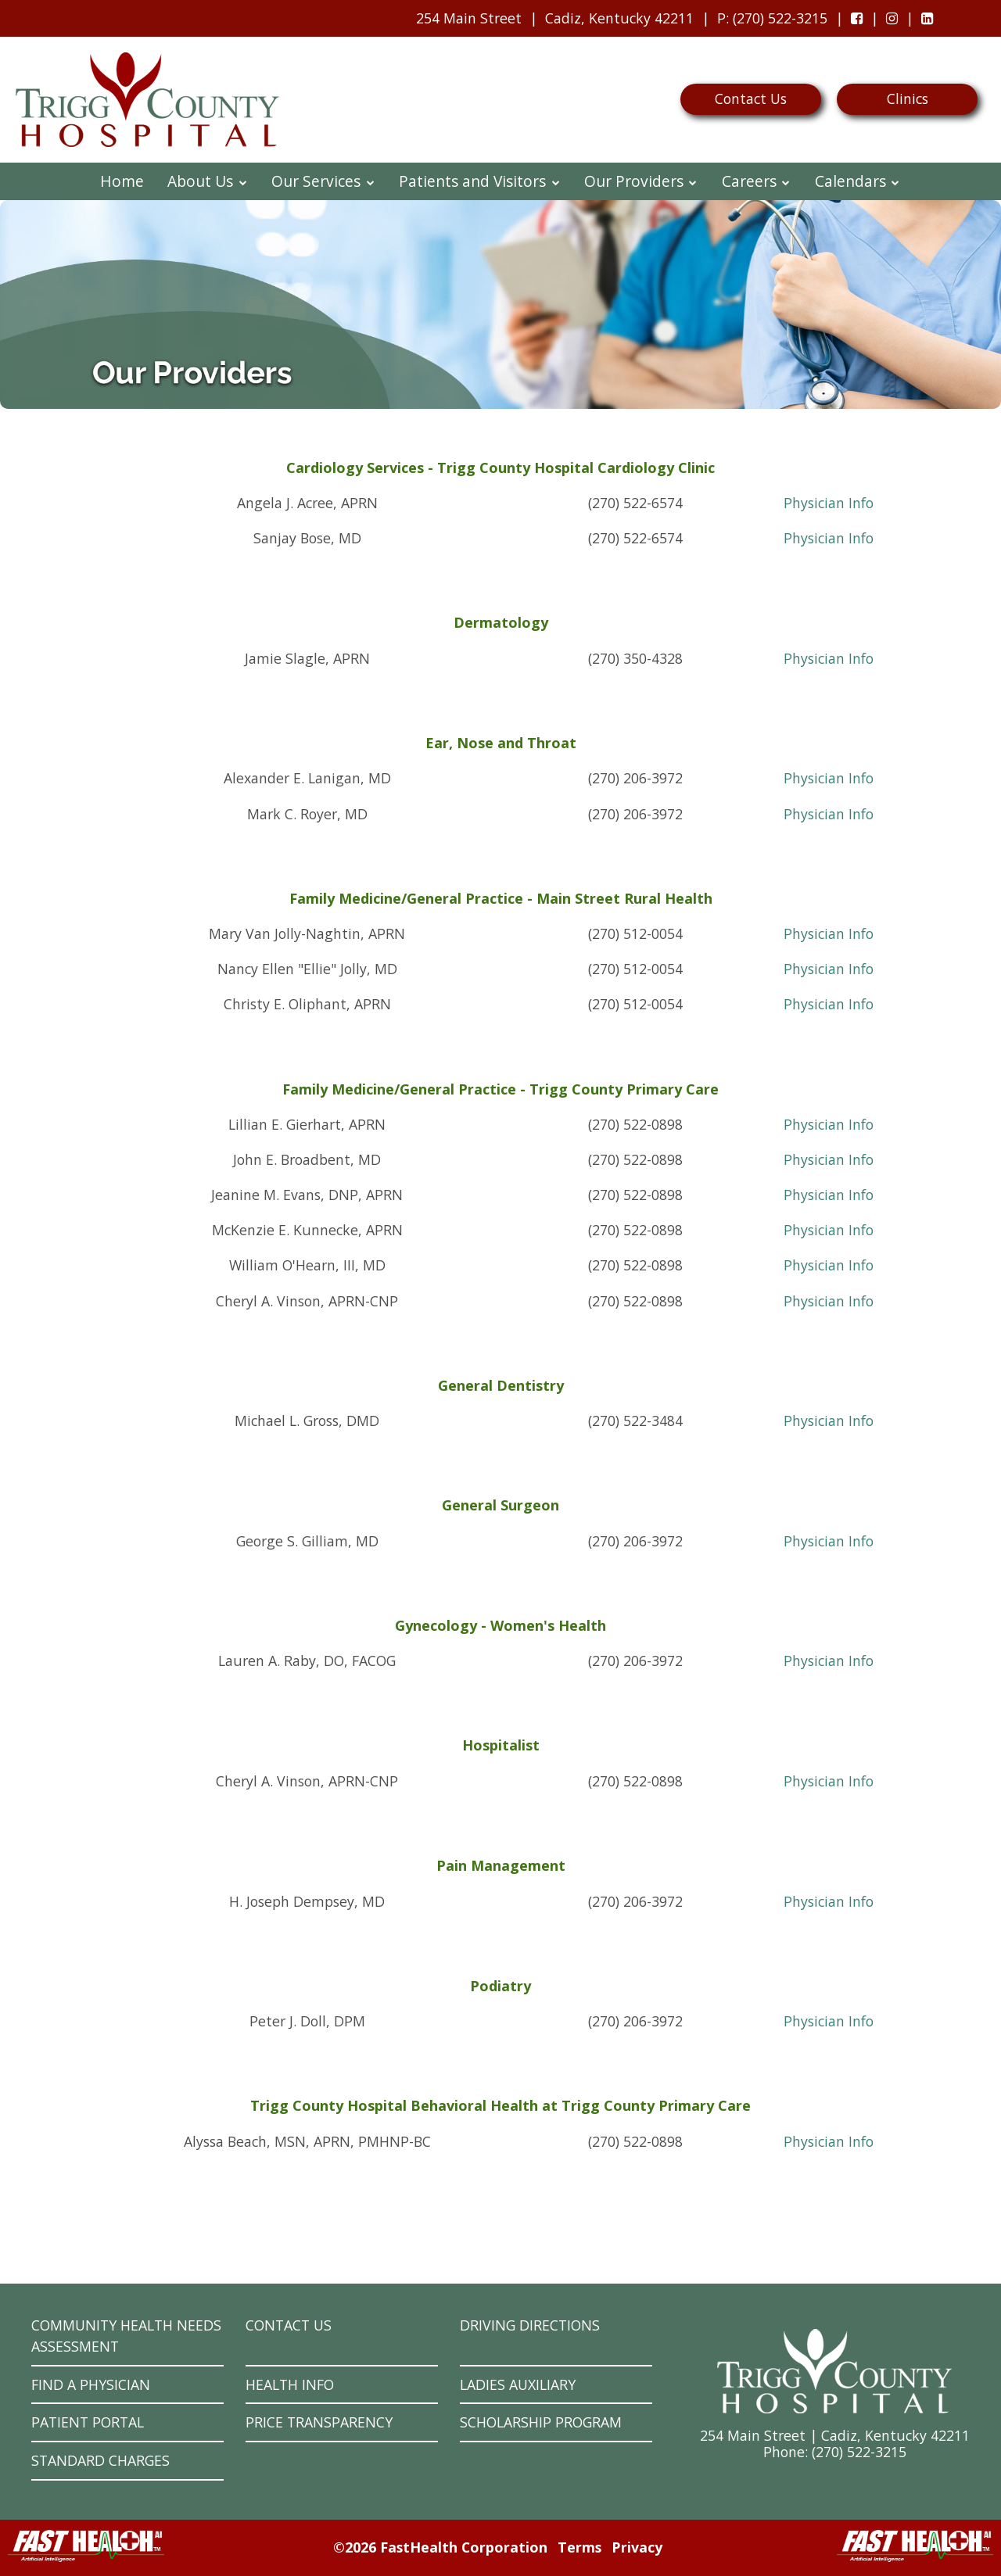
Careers (756, 181)
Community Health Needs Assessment (126, 2336)
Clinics (907, 98)
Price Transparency (319, 2422)
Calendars (858, 181)
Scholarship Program (541, 2422)
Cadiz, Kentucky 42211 (619, 18)
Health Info (290, 2384)
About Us (207, 181)
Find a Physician (90, 2384)
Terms (579, 2547)
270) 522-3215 (861, 2451)
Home (122, 181)
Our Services (323, 181)
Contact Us (751, 98)
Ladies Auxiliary (518, 2384)
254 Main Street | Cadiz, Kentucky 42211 (835, 2435)
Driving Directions (530, 2325)
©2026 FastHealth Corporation (440, 2547)
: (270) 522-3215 (768, 22)
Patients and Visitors (480, 181)
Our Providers (641, 181)
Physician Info (829, 502)
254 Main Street (469, 18)
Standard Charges (100, 2460)
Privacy (637, 2547)
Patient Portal (87, 2422)
